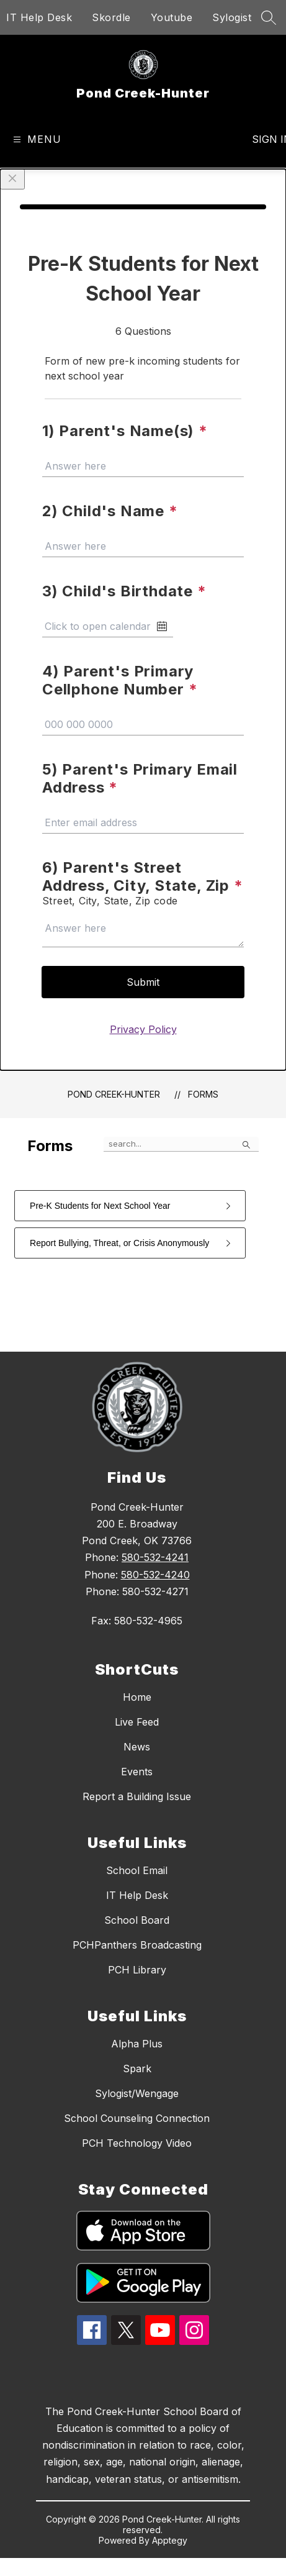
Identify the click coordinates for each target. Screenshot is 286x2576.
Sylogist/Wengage (137, 2093)
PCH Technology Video (137, 2143)
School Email (137, 1870)
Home (137, 1697)
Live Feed (137, 1722)
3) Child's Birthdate (124, 591)
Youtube (172, 17)
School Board (136, 1920)
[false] (181, 1144)
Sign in (264, 139)
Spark (137, 2068)
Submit (143, 982)
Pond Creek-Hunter (114, 1094)
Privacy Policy (143, 1029)
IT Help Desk (39, 17)
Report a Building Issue (137, 1796)
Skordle (111, 17)
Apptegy (169, 2540)
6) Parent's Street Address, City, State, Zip (142, 876)
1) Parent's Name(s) (125, 431)
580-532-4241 (155, 1557)
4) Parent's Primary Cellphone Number (119, 680)
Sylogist (231, 17)
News (136, 1747)
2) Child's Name (110, 511)
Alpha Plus (137, 2043)
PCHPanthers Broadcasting (137, 1945)
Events (137, 1771)
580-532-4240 (155, 1574)
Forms (203, 1094)
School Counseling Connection (137, 2118)
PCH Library (137, 1970)
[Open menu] (35, 139)
